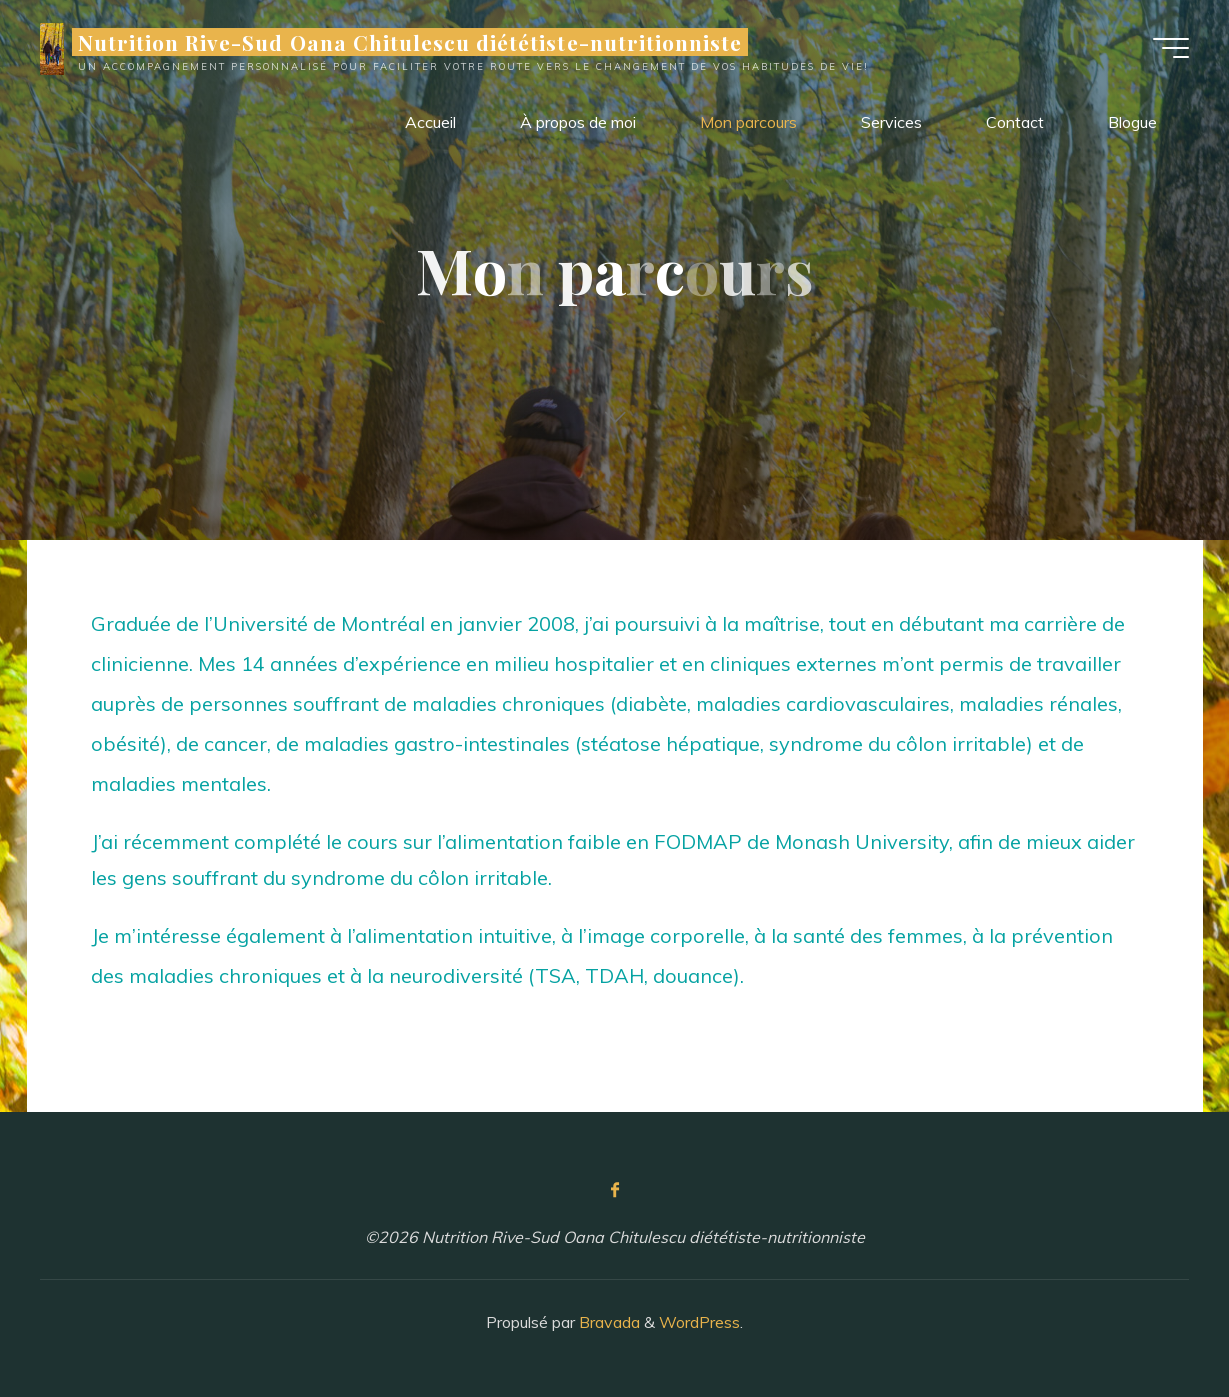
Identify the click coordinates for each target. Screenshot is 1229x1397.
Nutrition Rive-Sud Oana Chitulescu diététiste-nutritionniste (410, 42)
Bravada (607, 1322)
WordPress (699, 1322)
